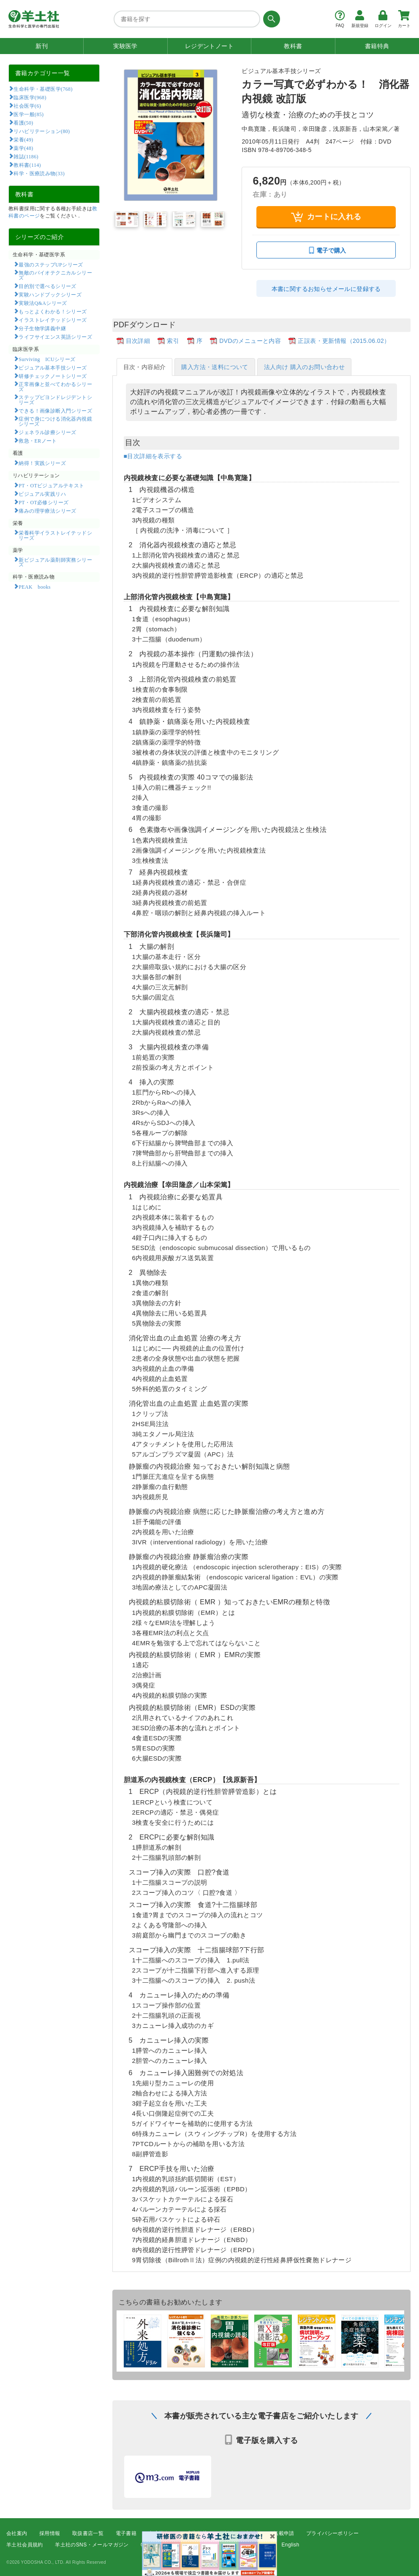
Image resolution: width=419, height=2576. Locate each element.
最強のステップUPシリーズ (51, 264)
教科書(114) (27, 164)
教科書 (293, 46)
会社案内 (16, 2533)
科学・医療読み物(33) (39, 173)
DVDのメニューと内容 (250, 340)
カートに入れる (326, 217)
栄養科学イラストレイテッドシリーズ (55, 535)
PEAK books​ (34, 586)
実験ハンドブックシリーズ (50, 294)
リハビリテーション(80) (42, 130)
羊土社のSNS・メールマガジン (92, 2545)
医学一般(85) (29, 114)
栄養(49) (23, 139)
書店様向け (161, 2533)
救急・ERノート (38, 440)
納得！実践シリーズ (42, 462)
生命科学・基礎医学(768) (43, 88)
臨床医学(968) (30, 97)
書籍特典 (377, 46)
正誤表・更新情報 (240, 2533)
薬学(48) (23, 147)
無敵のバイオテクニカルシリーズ (55, 275)
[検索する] (270, 19)
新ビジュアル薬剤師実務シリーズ (55, 562)
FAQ (220, 2545)
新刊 (41, 46)
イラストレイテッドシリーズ (53, 319)
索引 (173, 340)
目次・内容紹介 (144, 367)
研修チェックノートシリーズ (53, 375)
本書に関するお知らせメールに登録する (326, 288)
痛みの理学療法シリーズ (47, 510)
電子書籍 (126, 2533)
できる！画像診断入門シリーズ (55, 410)
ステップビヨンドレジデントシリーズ (55, 399)
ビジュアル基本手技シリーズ (53, 367)
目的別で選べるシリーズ (47, 285)
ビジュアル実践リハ (42, 493)
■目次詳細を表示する (153, 456)
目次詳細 (138, 340)
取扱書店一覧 (87, 2533)
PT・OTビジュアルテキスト (51, 485)
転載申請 (283, 2533)
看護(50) (23, 122)
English (290, 2545)
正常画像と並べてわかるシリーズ (55, 386)
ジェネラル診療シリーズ (47, 432)
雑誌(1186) (26, 156)
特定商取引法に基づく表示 (172, 2545)
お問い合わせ (253, 2545)
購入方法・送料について (214, 367)
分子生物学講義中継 (42, 328)
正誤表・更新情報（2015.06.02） (344, 340)
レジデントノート (209, 46)
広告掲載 (197, 2533)
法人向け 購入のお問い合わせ (304, 367)
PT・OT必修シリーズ (43, 502)
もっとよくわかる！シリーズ (53, 311)
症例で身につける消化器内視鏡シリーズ (55, 421)
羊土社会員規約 (24, 2545)
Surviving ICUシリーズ (47, 358)
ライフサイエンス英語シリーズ (55, 336)
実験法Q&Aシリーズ (43, 302)
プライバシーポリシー (332, 2533)
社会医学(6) (27, 105)
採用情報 (49, 2533)
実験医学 (125, 46)
